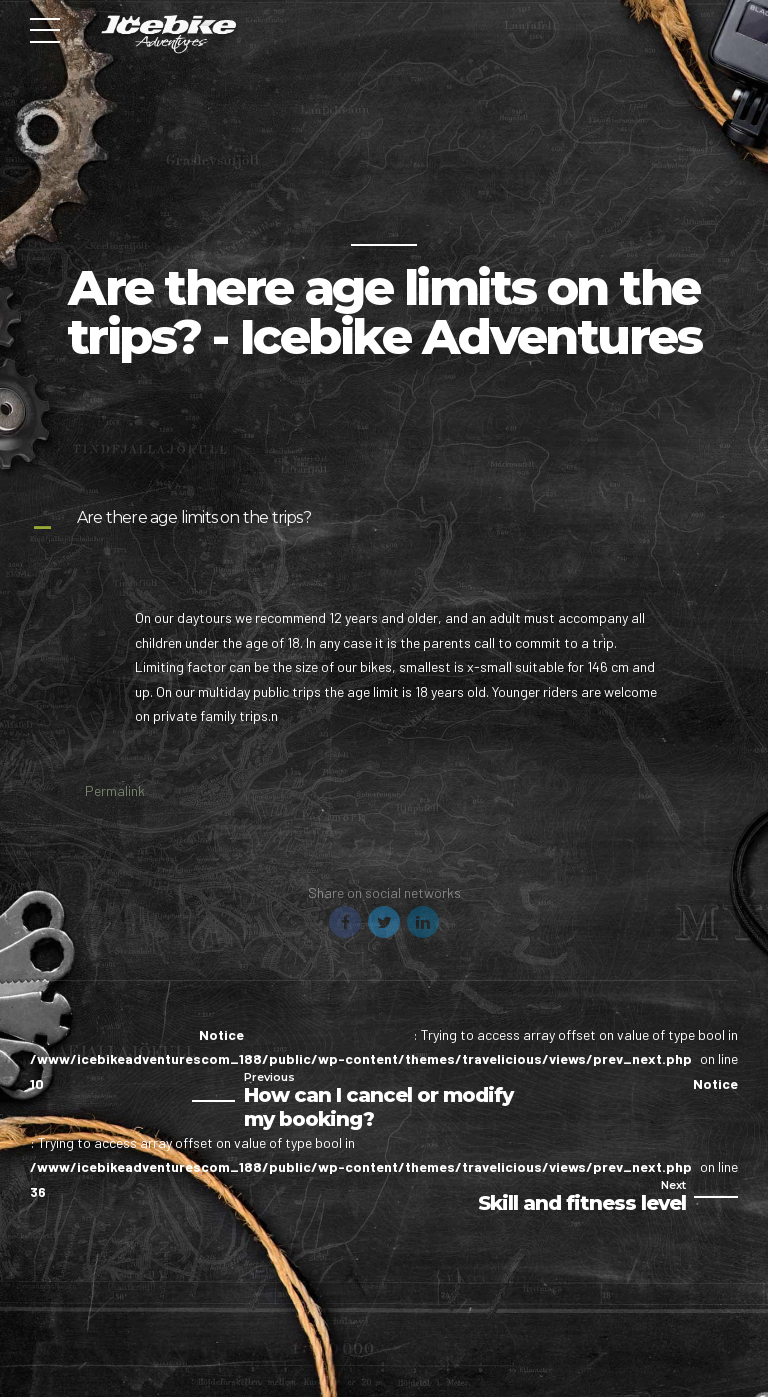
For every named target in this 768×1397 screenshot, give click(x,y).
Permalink (115, 790)
